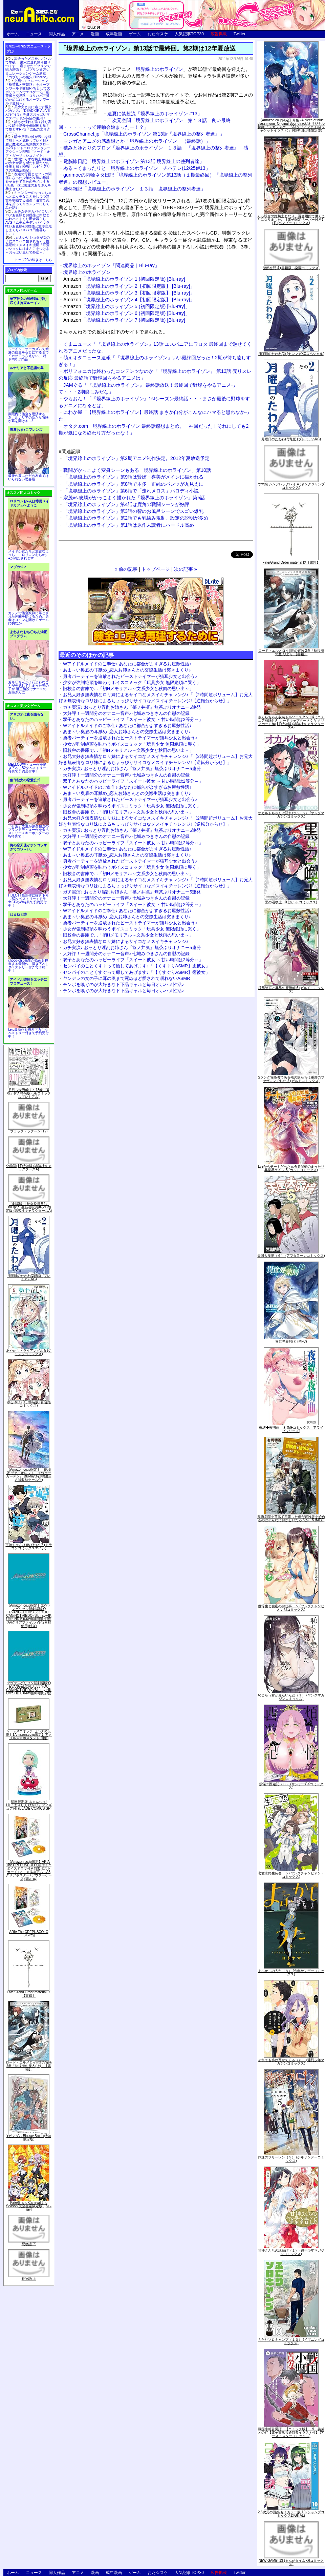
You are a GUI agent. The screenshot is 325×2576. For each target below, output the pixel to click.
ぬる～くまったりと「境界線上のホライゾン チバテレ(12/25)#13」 (136, 168)
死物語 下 (29, 2244)
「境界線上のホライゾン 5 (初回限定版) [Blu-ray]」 (126, 306)
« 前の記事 (125, 569)
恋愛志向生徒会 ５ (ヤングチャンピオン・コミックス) (291, 1874)
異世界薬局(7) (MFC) (291, 1341)
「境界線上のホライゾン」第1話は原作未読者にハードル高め (128, 525)
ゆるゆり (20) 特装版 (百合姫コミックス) (28, 1403)
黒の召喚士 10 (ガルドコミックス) (291, 902)
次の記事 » (185, 569)
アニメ (78, 34)
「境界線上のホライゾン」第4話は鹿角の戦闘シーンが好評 (126, 504)
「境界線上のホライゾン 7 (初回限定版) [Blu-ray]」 (126, 320)
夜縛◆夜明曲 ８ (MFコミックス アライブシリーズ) (291, 1429)
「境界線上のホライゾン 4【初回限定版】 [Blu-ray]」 (129, 299)
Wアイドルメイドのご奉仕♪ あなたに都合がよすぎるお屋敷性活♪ (127, 663)
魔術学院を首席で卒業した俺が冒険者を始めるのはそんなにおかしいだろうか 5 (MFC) (291, 1518)
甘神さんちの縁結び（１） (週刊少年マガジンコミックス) (291, 2252)
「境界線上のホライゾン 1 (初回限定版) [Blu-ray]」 (126, 279)
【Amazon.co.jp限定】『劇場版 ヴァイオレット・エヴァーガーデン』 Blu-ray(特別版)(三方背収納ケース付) (28, 1475)
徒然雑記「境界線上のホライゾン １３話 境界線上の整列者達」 (134, 189)
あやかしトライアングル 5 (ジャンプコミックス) (28, 1352)
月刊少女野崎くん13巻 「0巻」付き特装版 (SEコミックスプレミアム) (28, 1093)
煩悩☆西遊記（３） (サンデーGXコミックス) (291, 1785)
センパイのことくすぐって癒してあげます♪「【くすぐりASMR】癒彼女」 (136, 965)
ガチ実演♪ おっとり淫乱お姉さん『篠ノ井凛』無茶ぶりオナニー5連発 (132, 707)
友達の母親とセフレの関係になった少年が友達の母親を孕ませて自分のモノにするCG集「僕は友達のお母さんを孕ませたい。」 (28, 181)
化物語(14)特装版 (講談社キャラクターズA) (28, 1167)
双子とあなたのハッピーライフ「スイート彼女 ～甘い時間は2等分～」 (133, 719)
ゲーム (135, 34)
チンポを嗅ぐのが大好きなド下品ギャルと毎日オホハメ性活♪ (123, 984)
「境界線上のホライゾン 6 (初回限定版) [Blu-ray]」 (126, 313)
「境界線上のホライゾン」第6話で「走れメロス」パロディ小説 (131, 491)
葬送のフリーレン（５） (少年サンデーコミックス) (291, 2158)
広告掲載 (219, 34)
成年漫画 (114, 34)
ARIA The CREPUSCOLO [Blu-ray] (28, 1933)
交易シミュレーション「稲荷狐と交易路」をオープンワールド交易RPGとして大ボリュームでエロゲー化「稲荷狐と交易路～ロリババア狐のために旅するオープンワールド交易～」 (27, 92)
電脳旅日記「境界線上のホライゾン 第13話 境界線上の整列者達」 (133, 161)
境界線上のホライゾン (159, 69)
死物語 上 (29, 2278)
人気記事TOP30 (189, 34)
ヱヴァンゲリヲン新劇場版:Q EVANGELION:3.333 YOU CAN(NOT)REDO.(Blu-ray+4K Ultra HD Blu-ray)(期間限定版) (28, 1688)
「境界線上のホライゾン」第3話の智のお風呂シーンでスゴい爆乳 (133, 511)
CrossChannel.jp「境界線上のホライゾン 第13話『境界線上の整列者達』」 (143, 134)
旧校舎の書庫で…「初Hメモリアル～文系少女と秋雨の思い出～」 (128, 688)
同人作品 (57, 34)
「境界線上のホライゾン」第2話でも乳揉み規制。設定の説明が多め (135, 518)
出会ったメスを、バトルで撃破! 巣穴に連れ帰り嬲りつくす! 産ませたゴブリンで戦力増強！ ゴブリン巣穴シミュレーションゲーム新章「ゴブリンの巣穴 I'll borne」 (28, 68)
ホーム (13, 34)
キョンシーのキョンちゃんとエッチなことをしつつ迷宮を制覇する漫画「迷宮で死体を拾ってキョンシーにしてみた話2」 (28, 200)
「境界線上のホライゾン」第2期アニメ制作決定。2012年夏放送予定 (136, 458)
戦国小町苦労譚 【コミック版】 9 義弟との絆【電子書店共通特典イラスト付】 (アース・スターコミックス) (291, 2432)
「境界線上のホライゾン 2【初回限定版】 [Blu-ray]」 (129, 286)
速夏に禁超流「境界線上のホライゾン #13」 (154, 113)
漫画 (95, 34)
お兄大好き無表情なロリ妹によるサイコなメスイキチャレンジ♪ (126, 941)
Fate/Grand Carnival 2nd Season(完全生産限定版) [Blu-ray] (28, 2206)
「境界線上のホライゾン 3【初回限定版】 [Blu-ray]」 (129, 293)
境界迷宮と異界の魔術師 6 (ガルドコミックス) (291, 989)
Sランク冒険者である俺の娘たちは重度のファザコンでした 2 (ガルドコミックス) (291, 1079)
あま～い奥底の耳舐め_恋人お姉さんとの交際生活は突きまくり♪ (127, 669)
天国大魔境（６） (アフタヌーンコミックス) (291, 1255)
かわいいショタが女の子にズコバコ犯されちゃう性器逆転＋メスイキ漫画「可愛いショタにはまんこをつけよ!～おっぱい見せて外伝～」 (27, 245)
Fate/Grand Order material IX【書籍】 (29, 1993)
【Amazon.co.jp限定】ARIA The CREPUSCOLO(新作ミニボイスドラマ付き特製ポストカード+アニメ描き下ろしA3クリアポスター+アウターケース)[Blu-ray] (29, 1870)
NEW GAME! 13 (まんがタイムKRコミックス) (291, 2562)
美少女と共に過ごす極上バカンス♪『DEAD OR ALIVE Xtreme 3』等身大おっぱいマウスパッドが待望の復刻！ (28, 112)
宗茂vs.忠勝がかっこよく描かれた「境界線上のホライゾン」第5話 (134, 497)
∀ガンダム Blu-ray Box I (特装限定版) (28, 2137)
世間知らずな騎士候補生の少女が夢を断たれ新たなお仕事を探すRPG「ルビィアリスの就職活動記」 (28, 164)
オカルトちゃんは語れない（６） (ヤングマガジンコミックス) (291, 814)
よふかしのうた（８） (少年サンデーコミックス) (291, 1972)
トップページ (156, 569)
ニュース (34, 34)
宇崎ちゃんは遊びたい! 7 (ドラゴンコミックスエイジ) (28, 1546)
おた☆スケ (158, 34)
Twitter (239, 34)
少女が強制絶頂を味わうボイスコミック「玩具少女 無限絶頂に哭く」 (132, 682)
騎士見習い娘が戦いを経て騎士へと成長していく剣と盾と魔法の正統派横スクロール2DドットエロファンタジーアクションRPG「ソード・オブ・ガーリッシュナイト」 (28, 146)
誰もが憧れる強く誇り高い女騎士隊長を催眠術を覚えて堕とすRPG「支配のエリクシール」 (28, 127)
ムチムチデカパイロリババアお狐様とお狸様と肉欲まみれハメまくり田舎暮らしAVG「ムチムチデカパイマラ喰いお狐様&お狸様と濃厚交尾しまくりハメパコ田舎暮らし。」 (28, 222)
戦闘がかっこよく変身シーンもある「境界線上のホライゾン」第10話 (137, 470)
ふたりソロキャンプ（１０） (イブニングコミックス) (291, 2341)
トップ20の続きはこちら (33, 260)
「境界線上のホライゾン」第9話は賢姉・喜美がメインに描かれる (133, 477)
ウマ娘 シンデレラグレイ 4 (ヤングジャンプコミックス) (291, 485)
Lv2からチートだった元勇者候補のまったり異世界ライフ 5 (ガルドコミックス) (291, 1168)
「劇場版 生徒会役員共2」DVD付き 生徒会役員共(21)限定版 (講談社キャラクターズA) (29, 1207)
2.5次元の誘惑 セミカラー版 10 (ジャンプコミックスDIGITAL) (291, 2513)
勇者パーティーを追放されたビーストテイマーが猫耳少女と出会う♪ (130, 676)
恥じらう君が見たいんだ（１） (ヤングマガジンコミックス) (291, 1696)
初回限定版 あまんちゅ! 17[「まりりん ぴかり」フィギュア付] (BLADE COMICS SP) (29, 1805)
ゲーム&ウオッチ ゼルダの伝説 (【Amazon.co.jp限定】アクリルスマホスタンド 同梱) (29, 1734)
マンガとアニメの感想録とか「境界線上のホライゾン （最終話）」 (136, 141)
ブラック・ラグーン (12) (29, 1131)
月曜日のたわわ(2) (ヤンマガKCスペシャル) (291, 354)
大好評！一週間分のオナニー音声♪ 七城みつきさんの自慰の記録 (126, 713)
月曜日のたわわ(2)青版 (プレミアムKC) (28, 1277)
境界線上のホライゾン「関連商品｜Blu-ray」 (111, 265)
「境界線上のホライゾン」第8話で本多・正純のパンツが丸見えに (133, 484)
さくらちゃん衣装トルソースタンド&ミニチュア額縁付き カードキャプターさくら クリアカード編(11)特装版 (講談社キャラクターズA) (291, 722)
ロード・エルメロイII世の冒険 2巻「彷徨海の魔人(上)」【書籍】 (29, 2065)
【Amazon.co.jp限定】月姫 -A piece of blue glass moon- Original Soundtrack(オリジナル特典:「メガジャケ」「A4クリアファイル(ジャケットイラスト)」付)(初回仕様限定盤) (291, 125)
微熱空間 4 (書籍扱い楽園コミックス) (291, 268)
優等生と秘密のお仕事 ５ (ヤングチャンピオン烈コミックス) (291, 1607)
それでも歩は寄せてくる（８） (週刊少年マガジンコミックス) (291, 2061)
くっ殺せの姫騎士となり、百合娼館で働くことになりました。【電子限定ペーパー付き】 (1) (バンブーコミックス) (291, 219)
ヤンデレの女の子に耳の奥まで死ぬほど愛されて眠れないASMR (126, 978)
